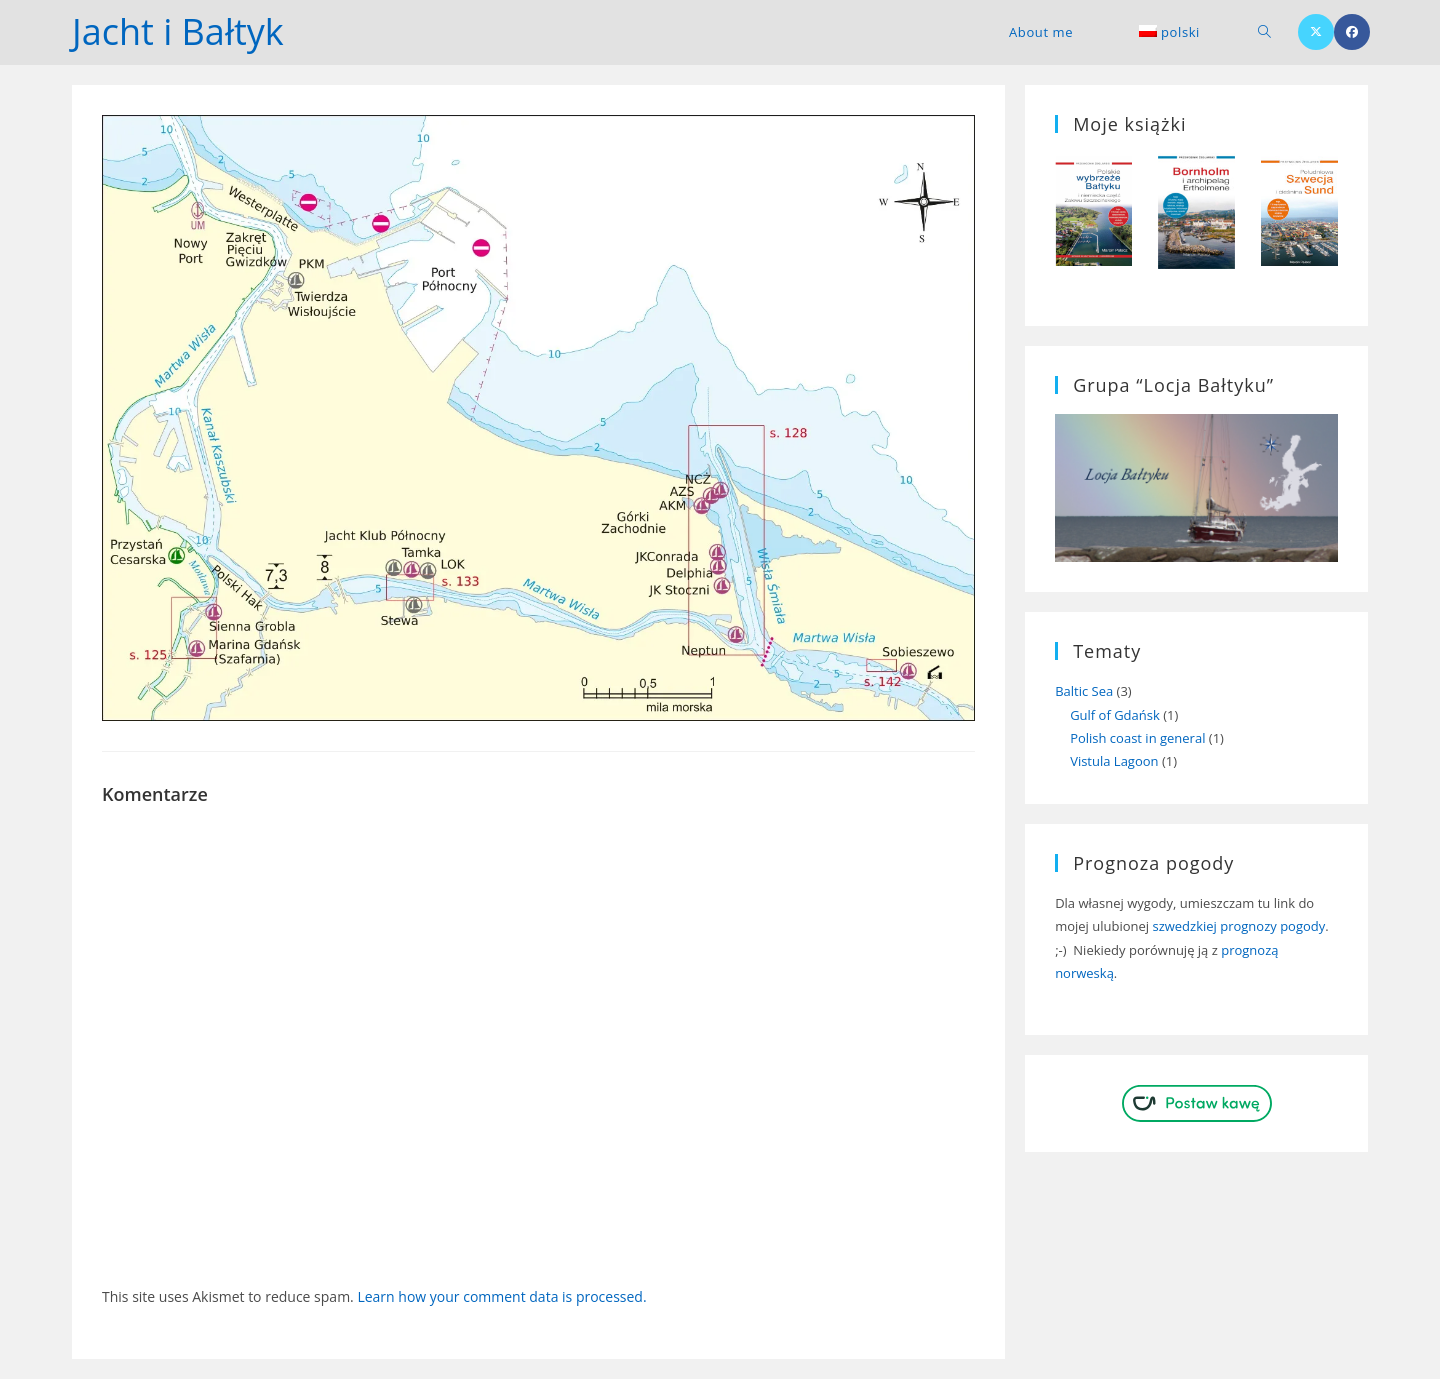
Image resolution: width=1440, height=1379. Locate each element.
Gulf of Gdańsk (1115, 715)
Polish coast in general (1137, 738)
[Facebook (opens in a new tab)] (1352, 32)
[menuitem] (1169, 32)
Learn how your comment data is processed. (501, 1296)
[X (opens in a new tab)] (1316, 32)
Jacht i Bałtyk (178, 31)
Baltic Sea (1084, 691)
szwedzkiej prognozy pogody (1238, 926)
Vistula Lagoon (1114, 761)
